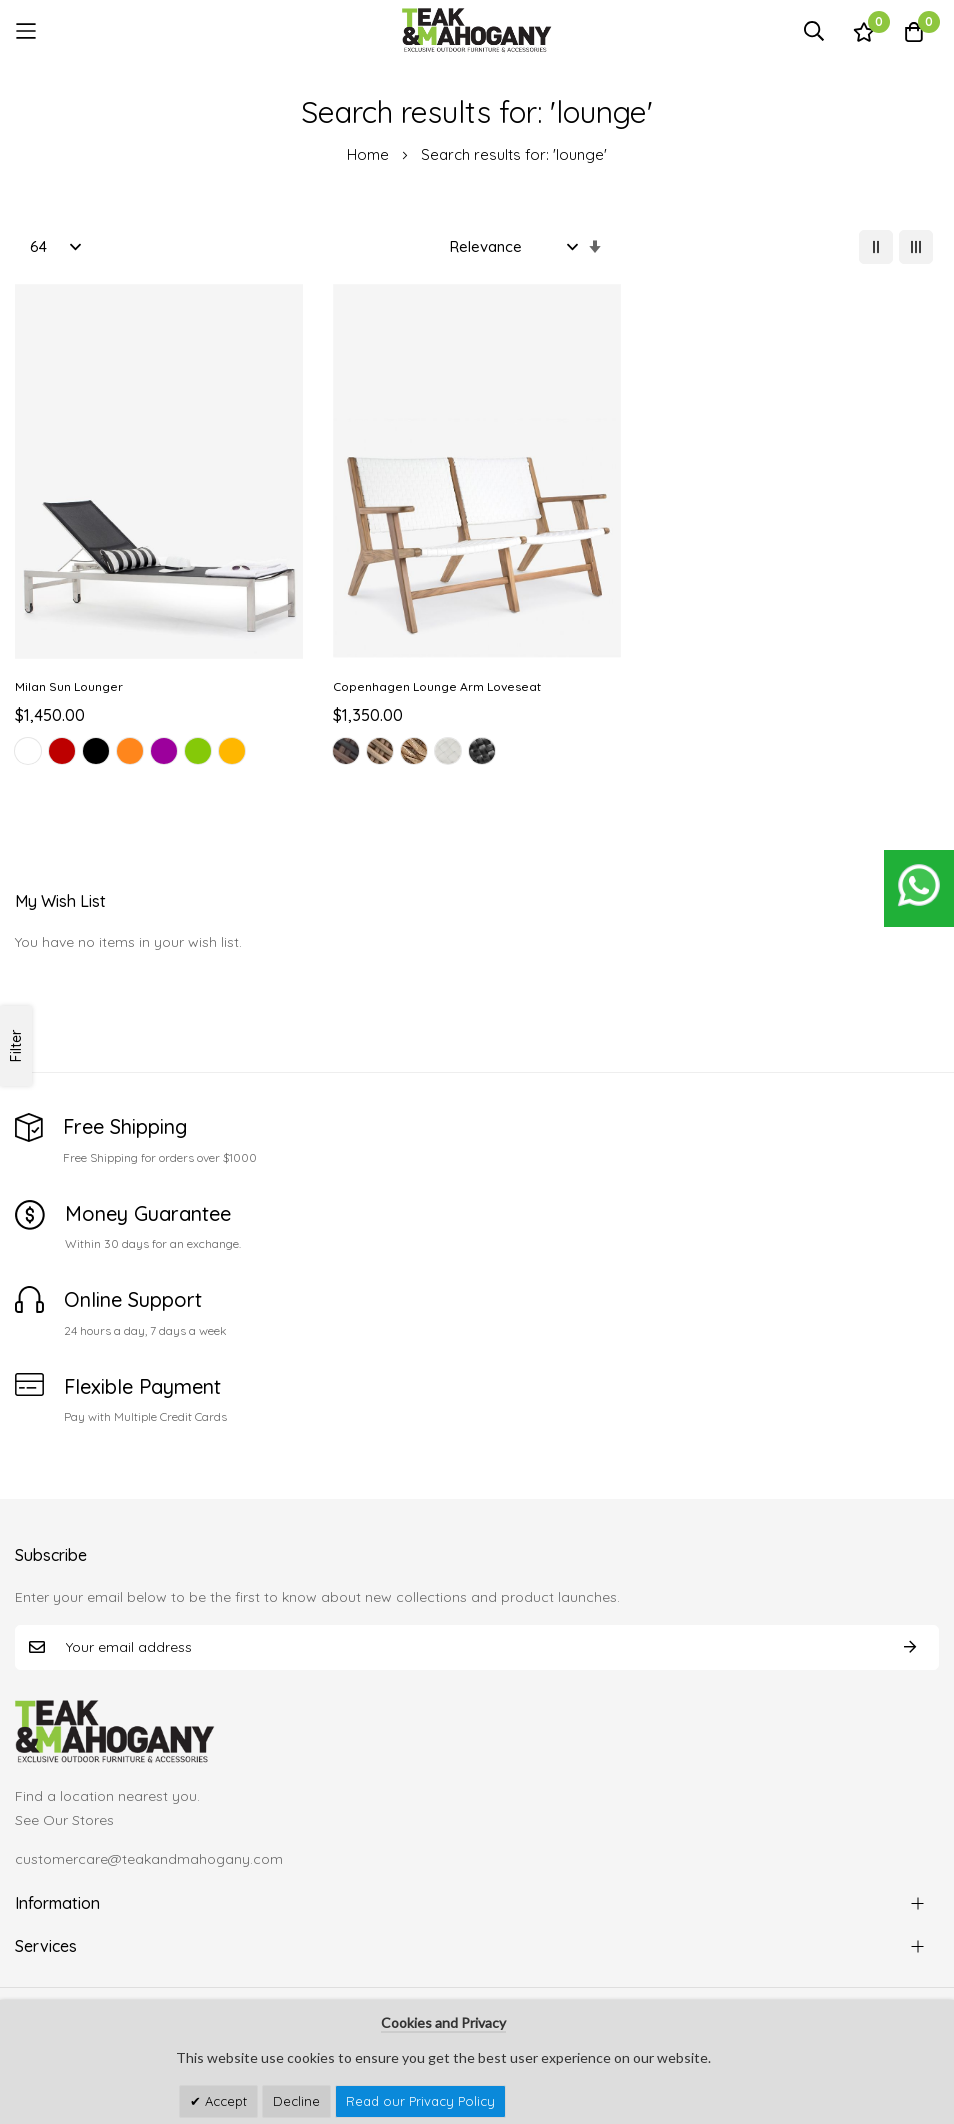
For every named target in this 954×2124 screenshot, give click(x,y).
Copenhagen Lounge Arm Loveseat (437, 686)
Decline (296, 2101)
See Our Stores (64, 1820)
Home (370, 154)
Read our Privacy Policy (420, 2101)
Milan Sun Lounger (69, 686)
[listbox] (159, 754)
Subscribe (910, 1647)
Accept (224, 2101)
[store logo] (477, 30)
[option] (28, 751)
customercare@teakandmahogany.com (149, 1859)
